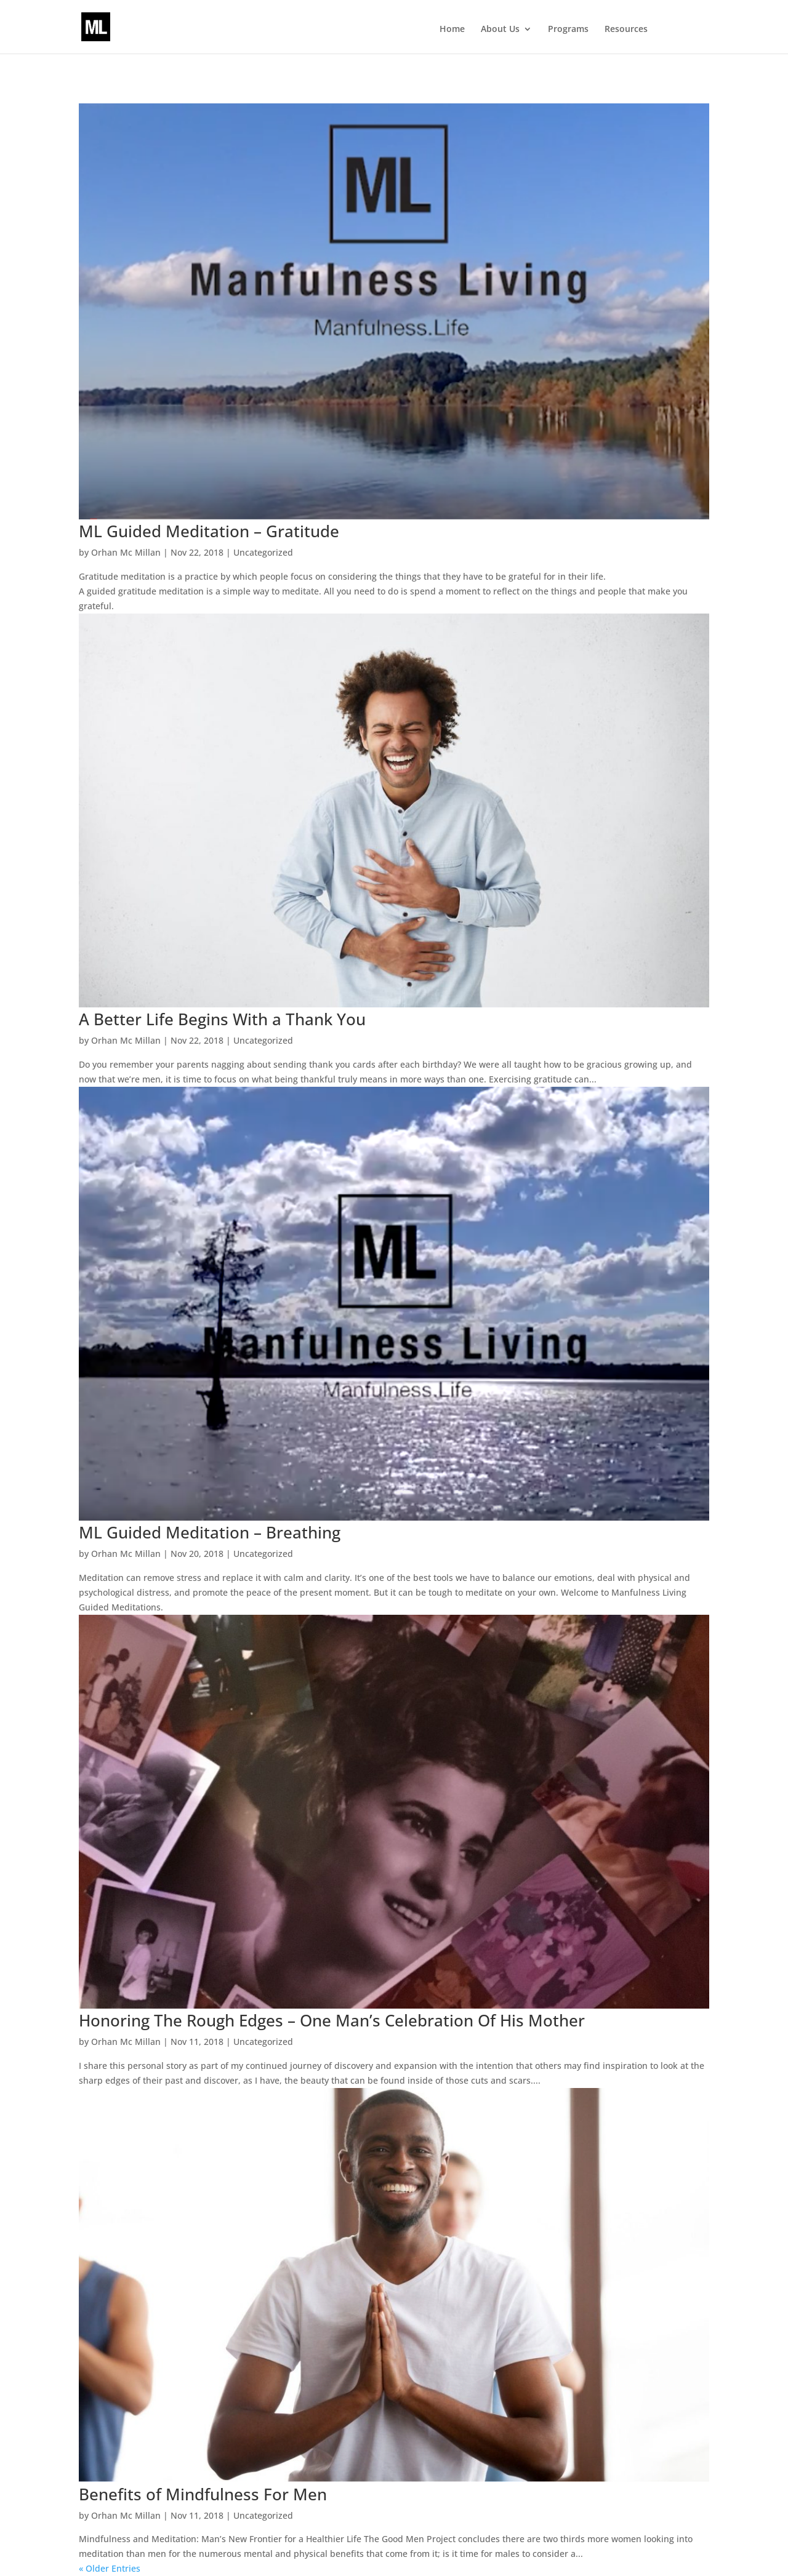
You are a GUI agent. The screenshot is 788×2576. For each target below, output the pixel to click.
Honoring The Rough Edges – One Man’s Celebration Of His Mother (332, 2020)
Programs (568, 29)
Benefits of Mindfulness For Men (203, 2494)
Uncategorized (263, 552)
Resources (626, 29)
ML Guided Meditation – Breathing (209, 1532)
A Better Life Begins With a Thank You (222, 1019)
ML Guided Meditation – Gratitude (209, 531)
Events (682, 29)
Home (452, 29)
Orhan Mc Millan (126, 552)
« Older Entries (109, 2568)
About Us (500, 29)
